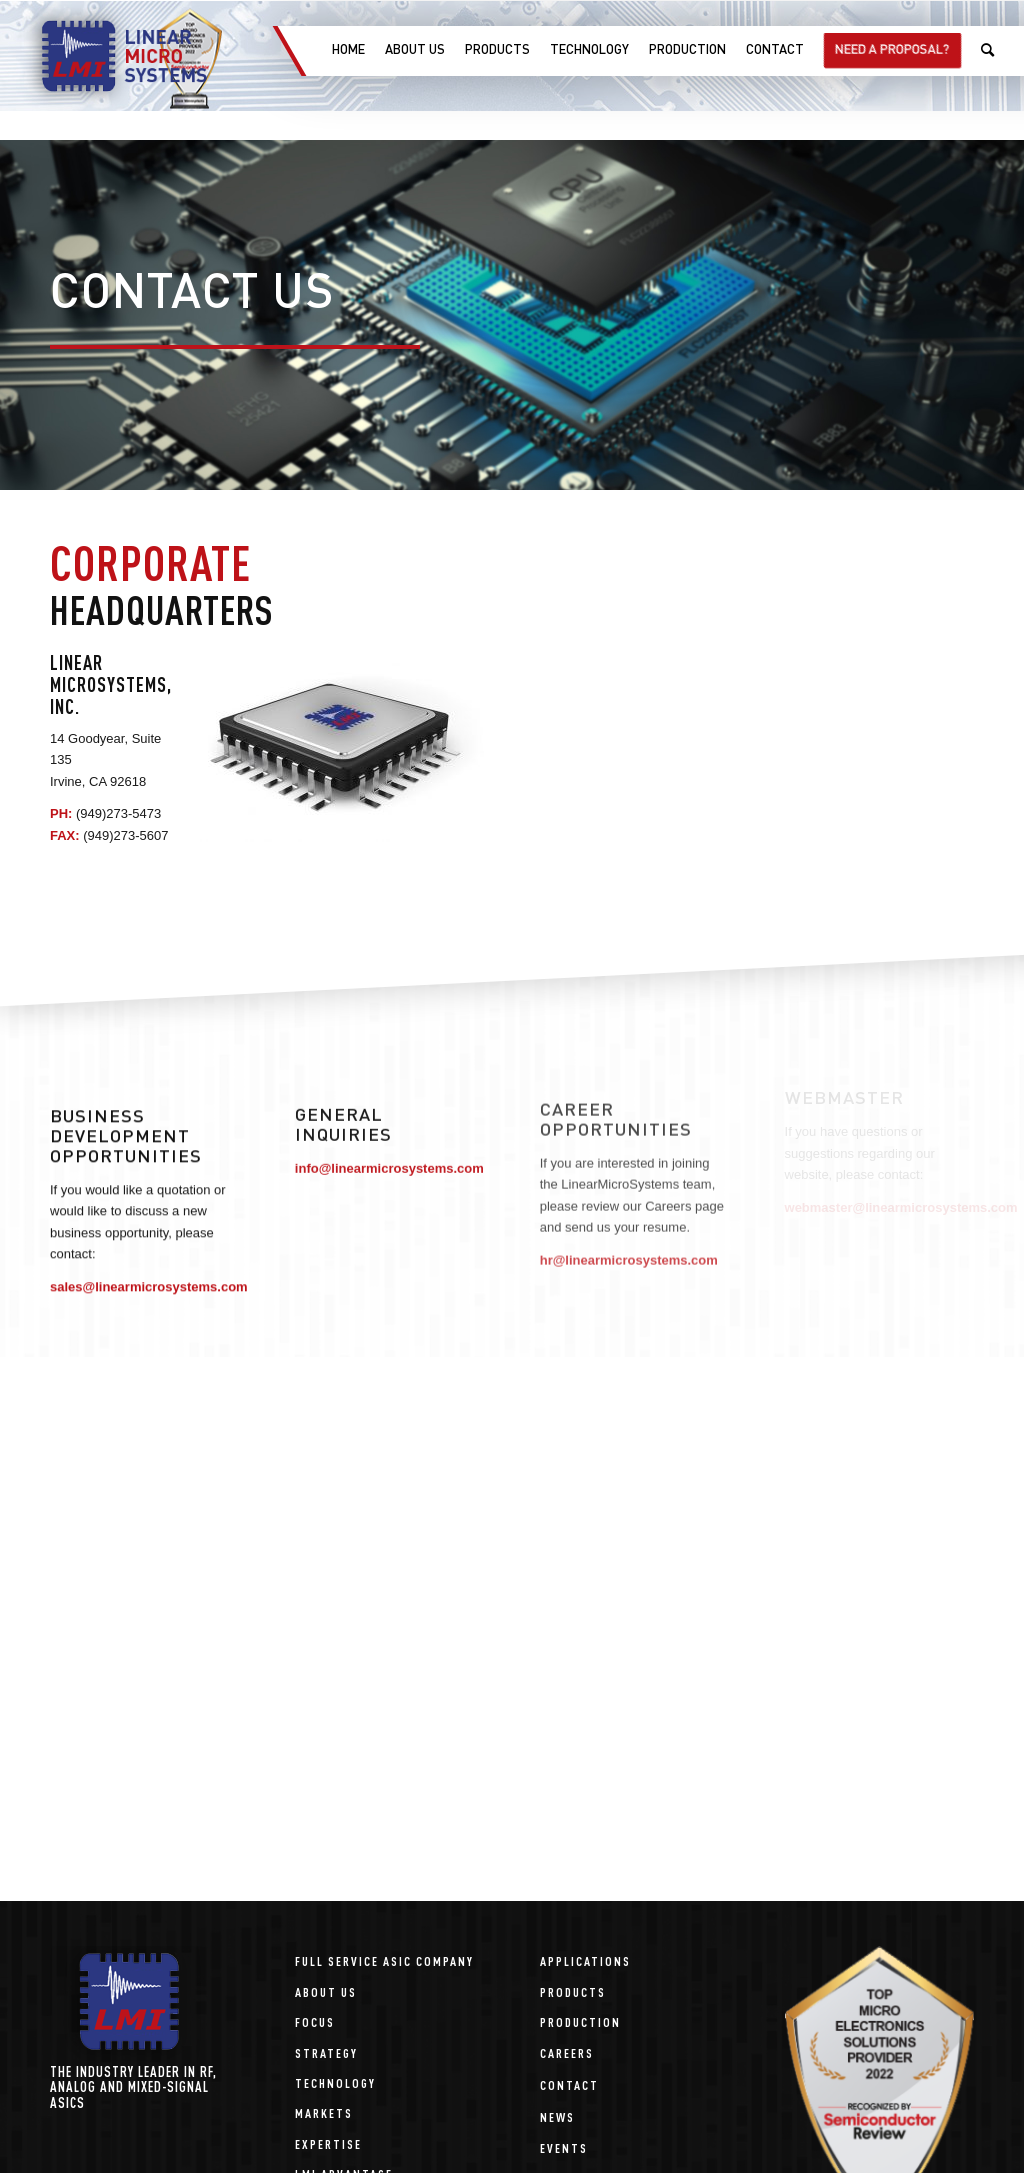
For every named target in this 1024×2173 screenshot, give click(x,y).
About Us (326, 1991)
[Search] (987, 51)
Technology (335, 2082)
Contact (569, 2084)
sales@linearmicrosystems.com (149, 1281)
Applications (585, 1960)
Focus (315, 2021)
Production (580, 2021)
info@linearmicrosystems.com (389, 1162)
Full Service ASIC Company (384, 1960)
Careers (567, 2052)
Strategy (326, 2052)
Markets (324, 2112)
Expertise (328, 2143)
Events (564, 2147)
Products (573, 1991)
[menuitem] (348, 51)
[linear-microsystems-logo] (113, 56)
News (557, 2116)
